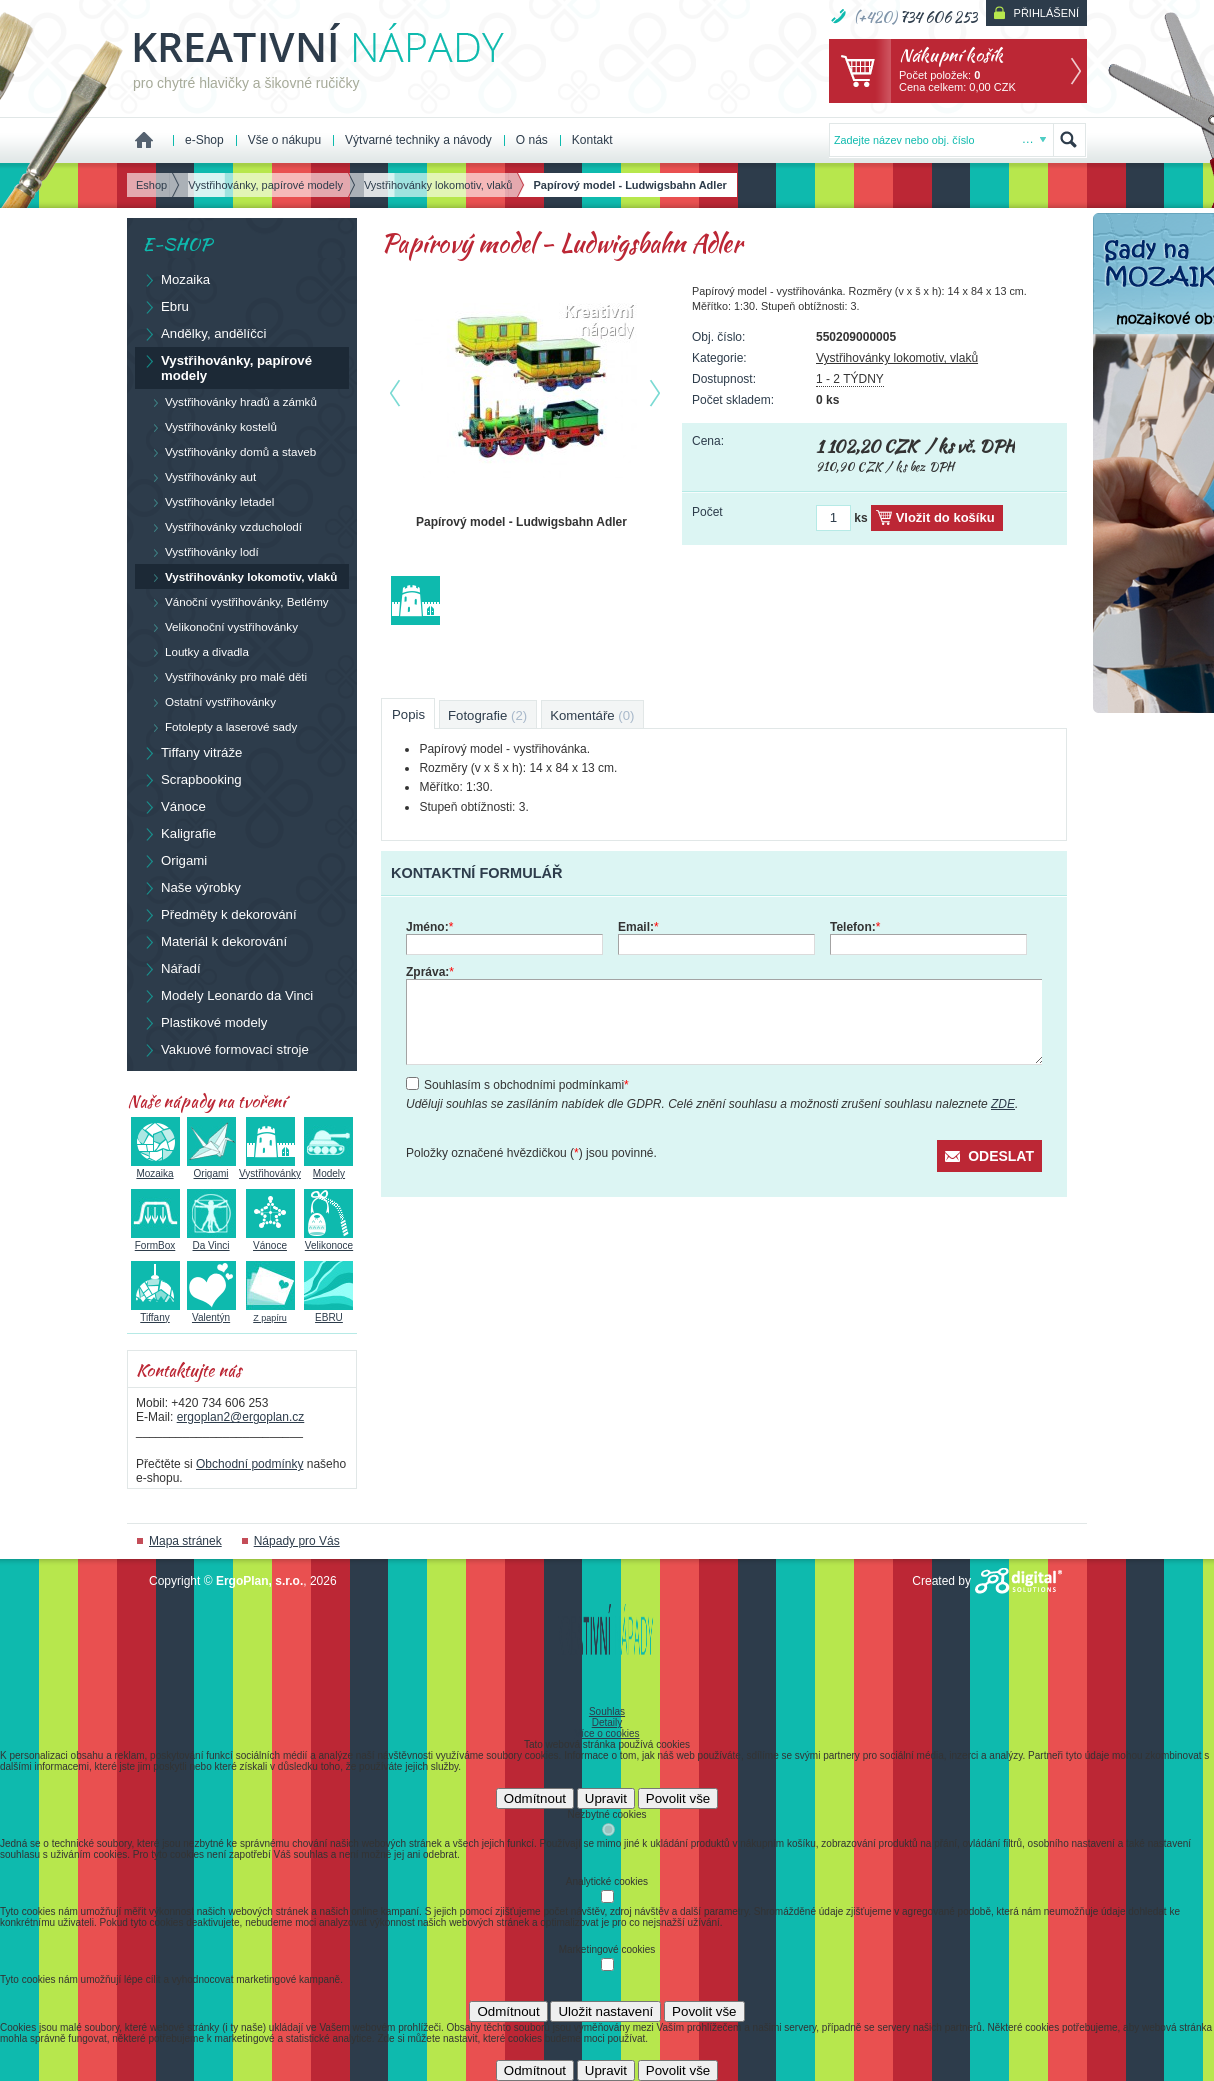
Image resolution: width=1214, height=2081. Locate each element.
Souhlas (607, 1711)
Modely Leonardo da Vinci (227, 995)
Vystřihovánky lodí (201, 552)
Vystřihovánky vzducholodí (222, 527)
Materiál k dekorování (214, 941)
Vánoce (174, 806)
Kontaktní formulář (476, 873)
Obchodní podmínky (249, 1464)
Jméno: (429, 927)
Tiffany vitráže (192, 752)
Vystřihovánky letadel (208, 502)
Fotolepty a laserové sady (220, 727)
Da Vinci (211, 1240)
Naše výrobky (191, 887)
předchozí (394, 393)
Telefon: (855, 927)
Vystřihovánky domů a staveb (229, 452)
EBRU (328, 1312)
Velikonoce (328, 1240)
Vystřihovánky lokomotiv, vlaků (897, 358)
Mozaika (176, 279)
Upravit (606, 1798)
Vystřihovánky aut (199, 477)
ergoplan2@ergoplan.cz (241, 1417)
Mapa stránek (185, 1541)
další (658, 393)
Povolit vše (678, 1798)
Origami (174, 860)
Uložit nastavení (605, 2011)
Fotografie (487, 715)
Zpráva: (430, 972)
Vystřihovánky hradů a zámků (230, 402)
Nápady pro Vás (297, 1541)
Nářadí (171, 968)
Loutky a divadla (196, 652)
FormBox (155, 1240)
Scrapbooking (192, 779)
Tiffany (155, 1312)
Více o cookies (606, 1733)
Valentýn (211, 1312)
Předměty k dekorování (219, 914)
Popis (408, 714)
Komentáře (592, 715)
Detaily (607, 1722)
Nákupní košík (951, 54)
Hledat (1069, 140)
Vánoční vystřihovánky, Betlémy (236, 602)
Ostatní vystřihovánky (209, 702)
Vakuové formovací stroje (225, 1049)
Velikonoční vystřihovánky (220, 627)
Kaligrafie (179, 833)
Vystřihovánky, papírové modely (227, 367)
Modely (328, 1168)
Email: (638, 927)
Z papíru (270, 1312)
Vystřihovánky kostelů (210, 427)
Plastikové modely (204, 1022)
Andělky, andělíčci (204, 333)
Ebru (165, 306)
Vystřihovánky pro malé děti (225, 677)
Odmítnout (535, 1798)
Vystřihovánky (270, 1168)
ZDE (1003, 1104)
